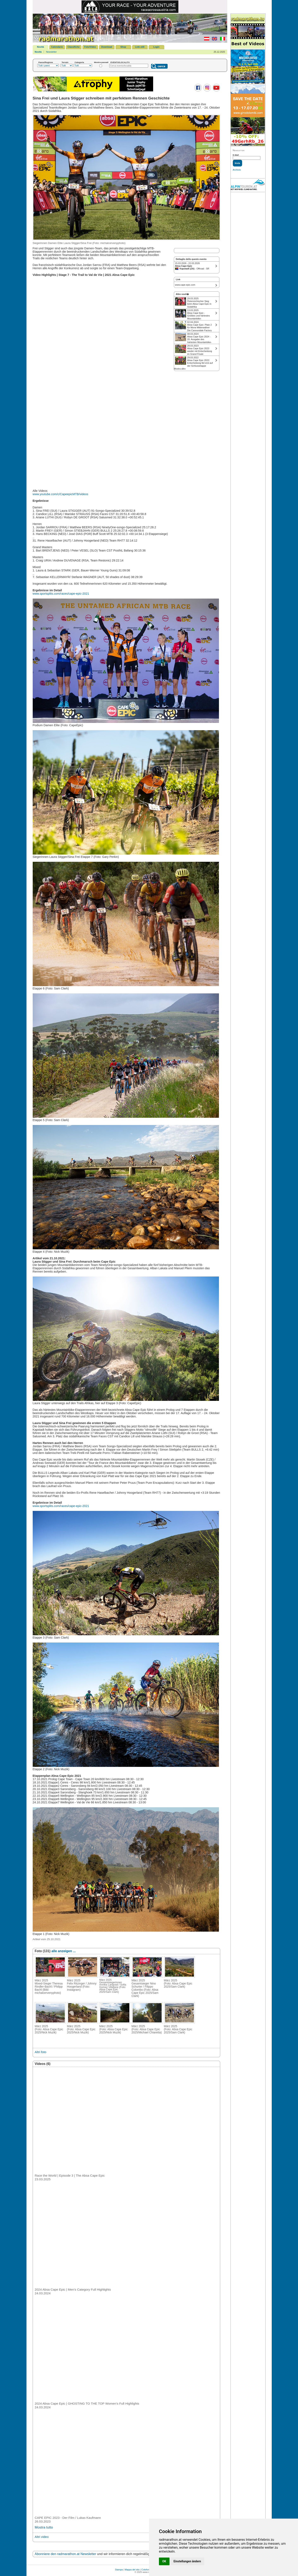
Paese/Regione (45, 62)
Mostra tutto (44, 2527)
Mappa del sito (132, 2569)
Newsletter (51, 52)
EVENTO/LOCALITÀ (120, 62)
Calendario (57, 47)
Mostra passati (101, 62)
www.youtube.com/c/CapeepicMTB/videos (60, 494)
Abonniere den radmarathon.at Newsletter (65, 2554)
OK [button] (164, 2561)
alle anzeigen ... (63, 1951)
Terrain (65, 62)
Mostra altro (180, 368)
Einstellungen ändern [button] (187, 2561)
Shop (123, 47)
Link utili (139, 47)
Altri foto (40, 2052)
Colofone (145, 2569)
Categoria (79, 62)
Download (106, 47)
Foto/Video (90, 47)
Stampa (119, 2569)
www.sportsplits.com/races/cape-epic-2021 (61, 593)
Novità (40, 47)
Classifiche (73, 47)
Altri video (42, 2536)
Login (156, 47)
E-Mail (236, 155)
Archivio (237, 170)
